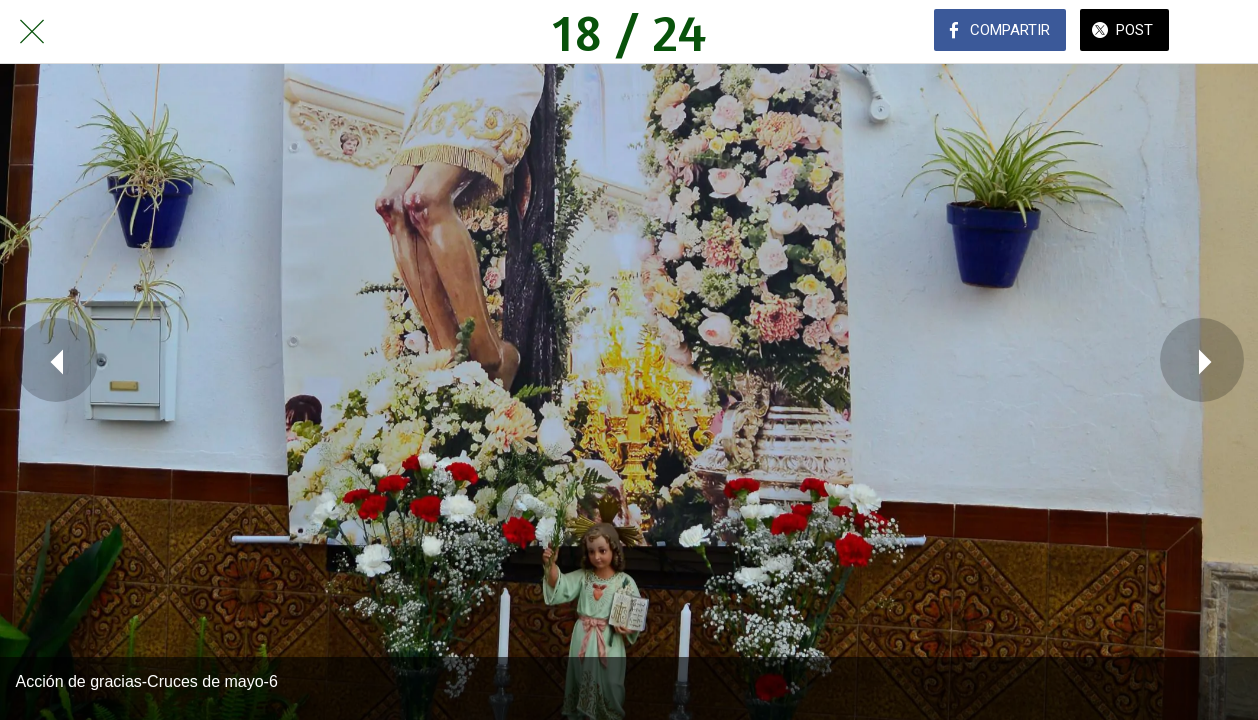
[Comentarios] (1226, 32)
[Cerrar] (32, 32)
